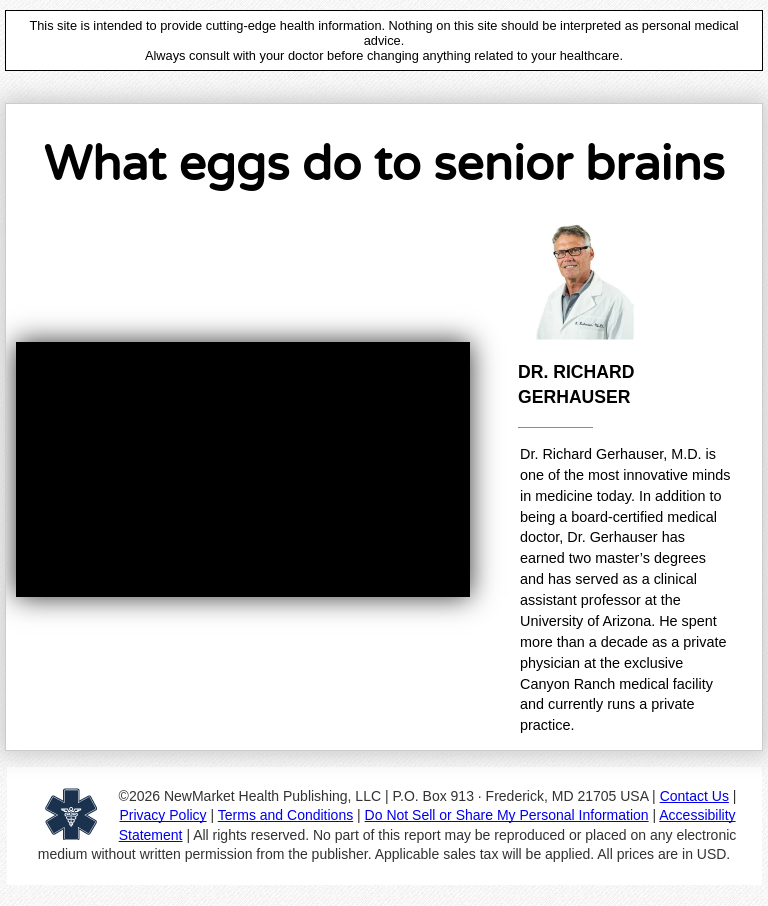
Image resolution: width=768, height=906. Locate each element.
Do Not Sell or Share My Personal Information (507, 815)
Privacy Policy (162, 815)
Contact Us (694, 796)
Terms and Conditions (285, 815)
